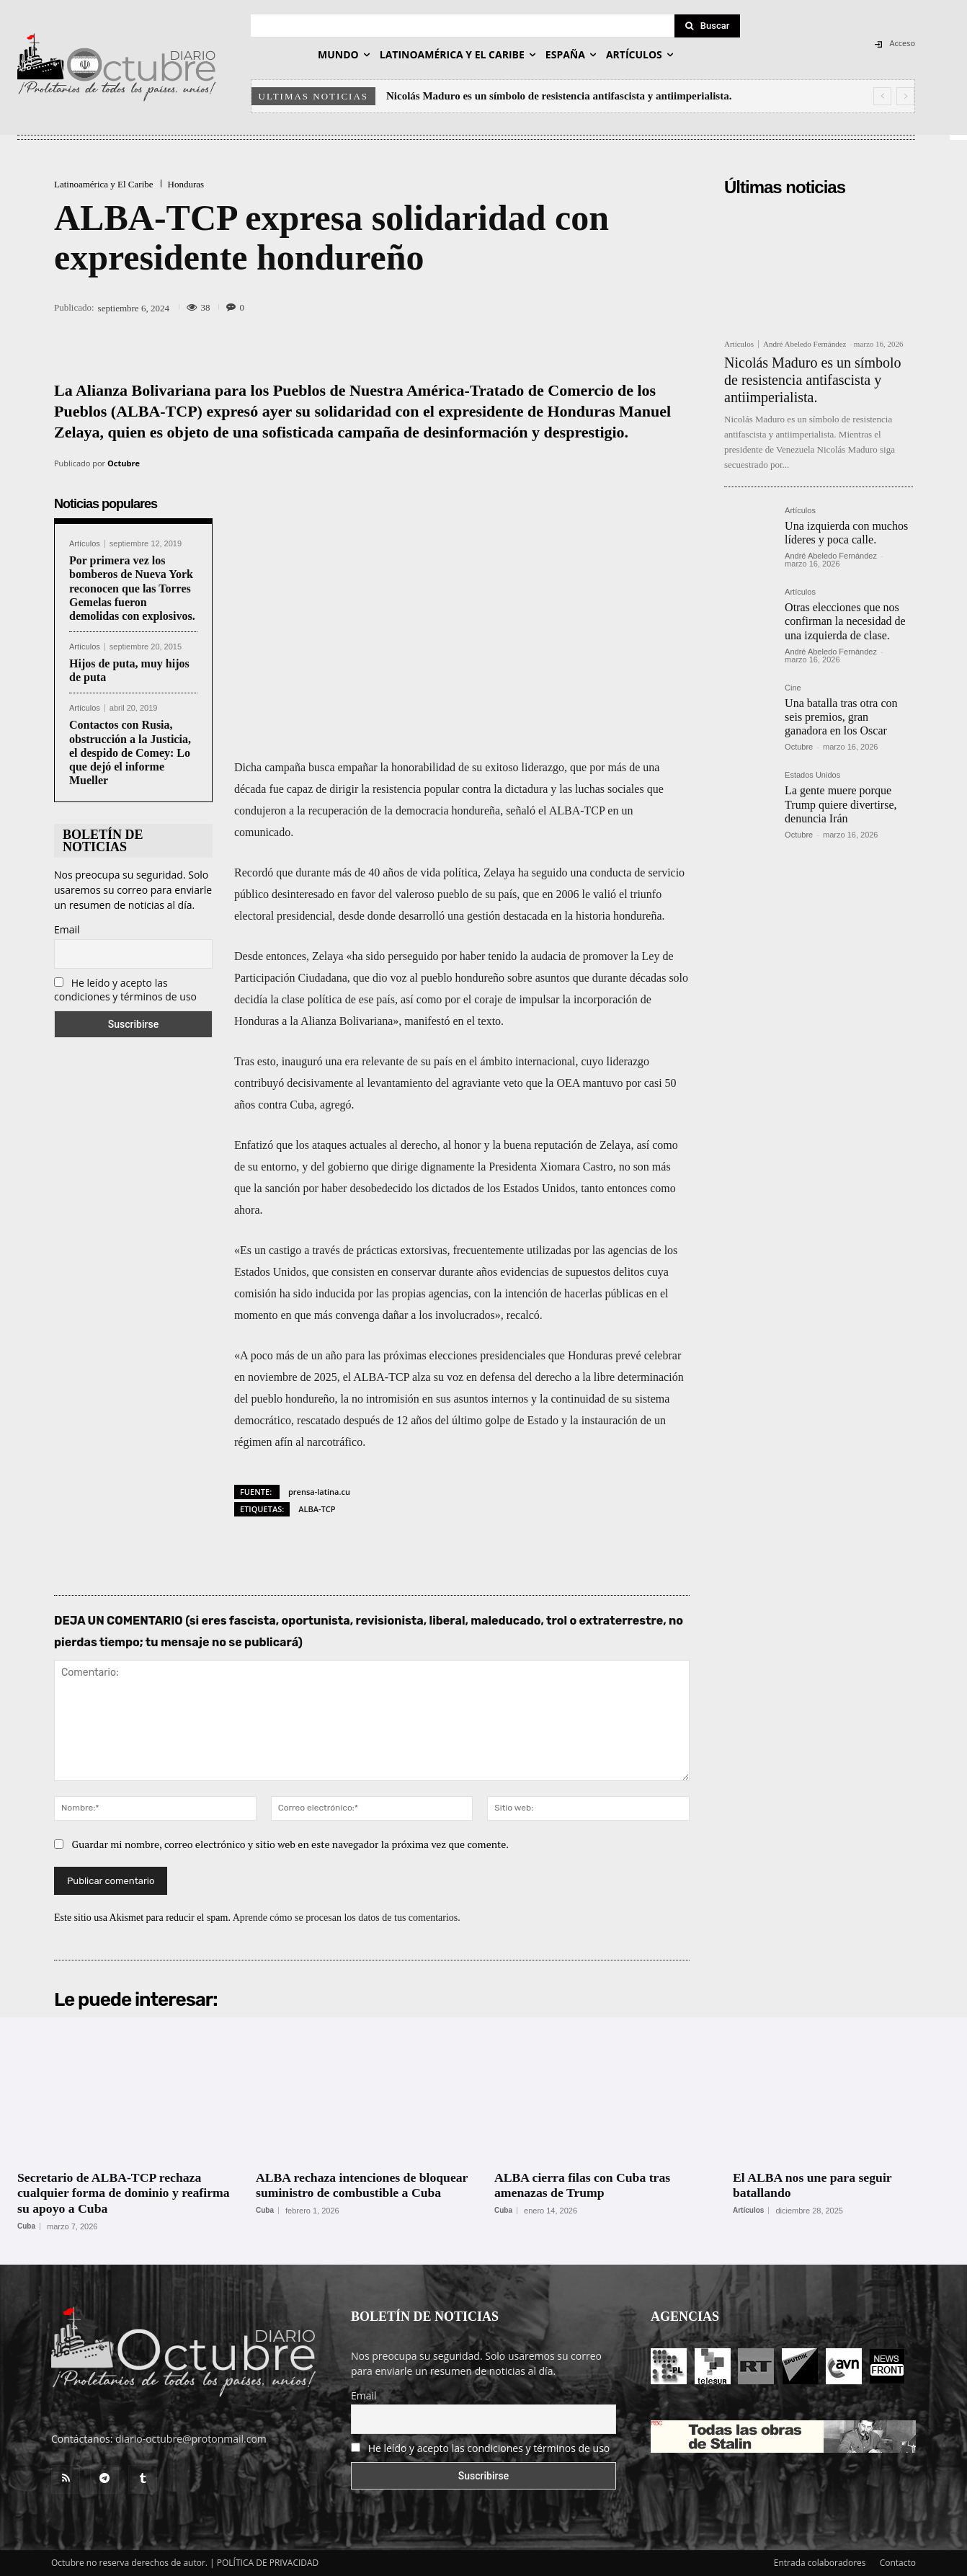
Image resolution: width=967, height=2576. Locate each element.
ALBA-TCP (316, 1509)
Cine (793, 688)
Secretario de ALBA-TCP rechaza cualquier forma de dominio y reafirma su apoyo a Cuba (125, 2193)
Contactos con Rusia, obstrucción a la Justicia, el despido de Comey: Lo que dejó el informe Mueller (130, 752)
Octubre (123, 463)
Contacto (898, 2563)
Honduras (186, 184)
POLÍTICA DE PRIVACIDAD (268, 2563)
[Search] (707, 25)
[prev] (882, 96)
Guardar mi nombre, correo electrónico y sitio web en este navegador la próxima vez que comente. (290, 1844)
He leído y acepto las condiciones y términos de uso (125, 989)
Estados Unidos (812, 775)
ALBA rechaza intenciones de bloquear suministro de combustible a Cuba (364, 2185)
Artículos (84, 544)
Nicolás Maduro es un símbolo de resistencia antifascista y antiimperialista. (558, 96)
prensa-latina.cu (319, 1491)
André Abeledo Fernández (804, 343)
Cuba (26, 2226)
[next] (905, 96)
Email (67, 929)
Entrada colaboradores (820, 2563)
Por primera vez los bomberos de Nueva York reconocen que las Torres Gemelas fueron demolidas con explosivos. (132, 588)
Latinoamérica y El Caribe (103, 184)
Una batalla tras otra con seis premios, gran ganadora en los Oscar (841, 717)
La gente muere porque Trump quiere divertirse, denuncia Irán (840, 804)
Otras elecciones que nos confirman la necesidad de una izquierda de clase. (845, 621)
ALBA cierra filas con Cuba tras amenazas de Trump (583, 2185)
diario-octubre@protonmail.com (191, 2439)
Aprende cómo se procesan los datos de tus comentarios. (346, 1917)
